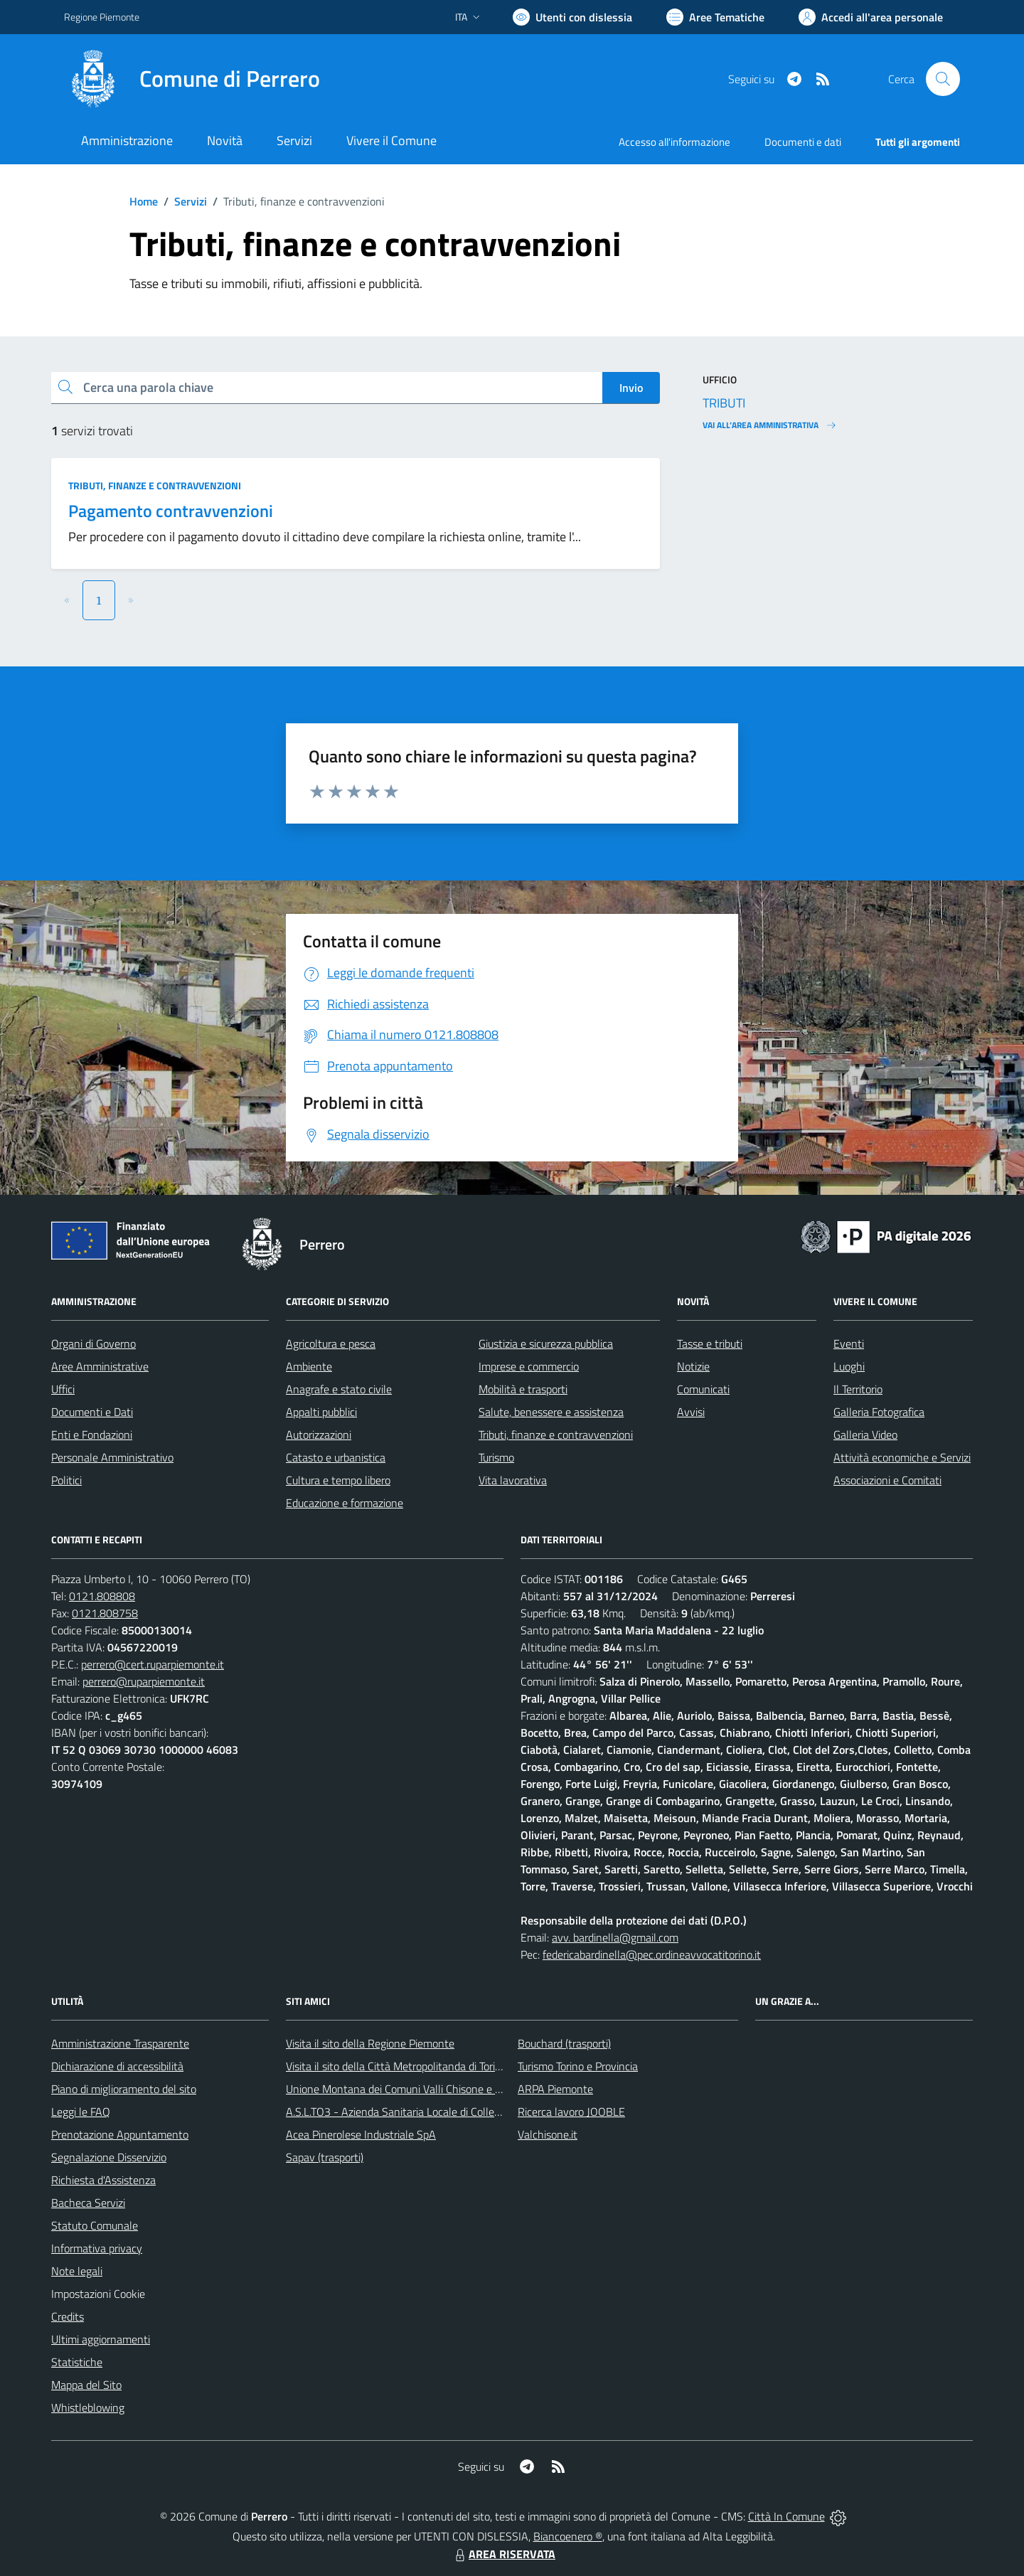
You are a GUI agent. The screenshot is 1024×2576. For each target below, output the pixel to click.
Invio (631, 387)
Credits (67, 2316)
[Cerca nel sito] (943, 79)
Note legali (76, 2270)
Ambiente (309, 1366)
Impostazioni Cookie (98, 2293)
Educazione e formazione (344, 1502)
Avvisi (691, 1411)
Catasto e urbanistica (335, 1457)
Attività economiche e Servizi (902, 1457)
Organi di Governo (93, 1343)
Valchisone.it (547, 2134)
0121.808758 (105, 1613)
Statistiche (76, 2361)
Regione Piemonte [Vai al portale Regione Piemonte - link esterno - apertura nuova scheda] (101, 16)
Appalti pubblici (321, 1411)
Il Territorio (857, 1389)
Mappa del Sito (86, 2384)
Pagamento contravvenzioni (170, 510)
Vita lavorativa (513, 1480)
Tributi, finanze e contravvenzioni (154, 485)
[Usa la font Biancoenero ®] (572, 17)
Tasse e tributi (709, 1343)
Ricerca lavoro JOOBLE (571, 2111)
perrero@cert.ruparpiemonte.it (152, 1664)
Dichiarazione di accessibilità (117, 2066)
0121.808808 (102, 1595)
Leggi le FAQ (80, 2111)
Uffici (63, 1389)
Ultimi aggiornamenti (100, 2339)
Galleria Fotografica (878, 1411)
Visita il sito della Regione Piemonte (370, 2043)
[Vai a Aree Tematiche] (715, 17)
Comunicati (703, 1389)
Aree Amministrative (100, 1366)
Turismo (496, 1457)
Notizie (693, 1366)
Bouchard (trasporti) (564, 2043)
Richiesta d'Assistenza (103, 2179)
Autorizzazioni (318, 1434)
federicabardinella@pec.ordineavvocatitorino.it (652, 1954)
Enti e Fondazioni (91, 1434)
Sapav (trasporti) (324, 2157)
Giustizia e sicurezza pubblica (546, 1343)
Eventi (848, 1343)
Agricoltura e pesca (330, 1343)
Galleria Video (865, 1434)
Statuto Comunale (94, 2225)
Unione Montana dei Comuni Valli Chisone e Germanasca (420, 2088)
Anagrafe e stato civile (339, 1389)
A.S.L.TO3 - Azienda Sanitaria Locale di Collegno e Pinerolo (424, 2111)
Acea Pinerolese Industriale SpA (361, 2134)
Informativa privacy (96, 2248)
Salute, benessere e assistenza (551, 1411)
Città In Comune (786, 2516)
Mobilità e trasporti (523, 1389)
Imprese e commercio (529, 1366)
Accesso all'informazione (674, 142)
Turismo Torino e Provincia (578, 2066)
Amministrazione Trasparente (120, 2043)
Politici (66, 1480)
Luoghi (849, 1366)
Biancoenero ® (567, 2536)
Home (143, 201)
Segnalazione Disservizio (108, 2157)
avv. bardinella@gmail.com (615, 1937)
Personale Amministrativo (112, 1457)
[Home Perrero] (192, 79)
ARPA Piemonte (555, 2088)
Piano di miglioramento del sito (123, 2088)
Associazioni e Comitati (887, 1480)
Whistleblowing (87, 2407)
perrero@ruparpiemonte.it (143, 1681)
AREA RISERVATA (503, 2553)
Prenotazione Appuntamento (119, 2134)
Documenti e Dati (92, 1411)
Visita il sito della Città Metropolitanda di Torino (396, 2066)
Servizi (190, 201)
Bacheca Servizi (88, 2202)
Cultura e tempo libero (338, 1480)
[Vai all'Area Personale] (871, 17)
